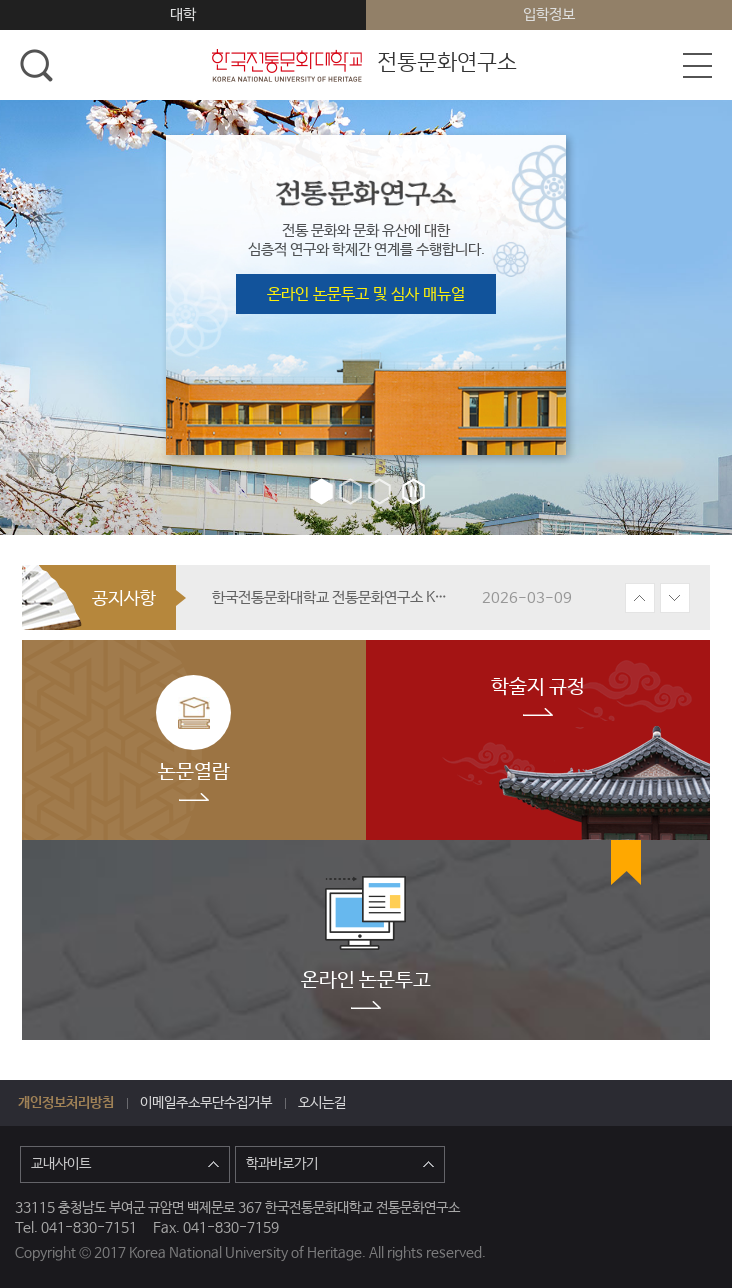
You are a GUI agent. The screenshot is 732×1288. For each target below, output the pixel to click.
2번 (350, 491)
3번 (379, 491)
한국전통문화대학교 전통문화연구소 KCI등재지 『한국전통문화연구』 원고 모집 (332, 597)
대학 (183, 14)
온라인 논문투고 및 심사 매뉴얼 (366, 294)
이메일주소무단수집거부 (206, 1103)
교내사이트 (125, 1164)
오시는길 (322, 1103)
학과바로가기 (340, 1164)
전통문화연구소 (363, 66)
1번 (321, 491)
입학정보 (549, 14)
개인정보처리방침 (66, 1103)
